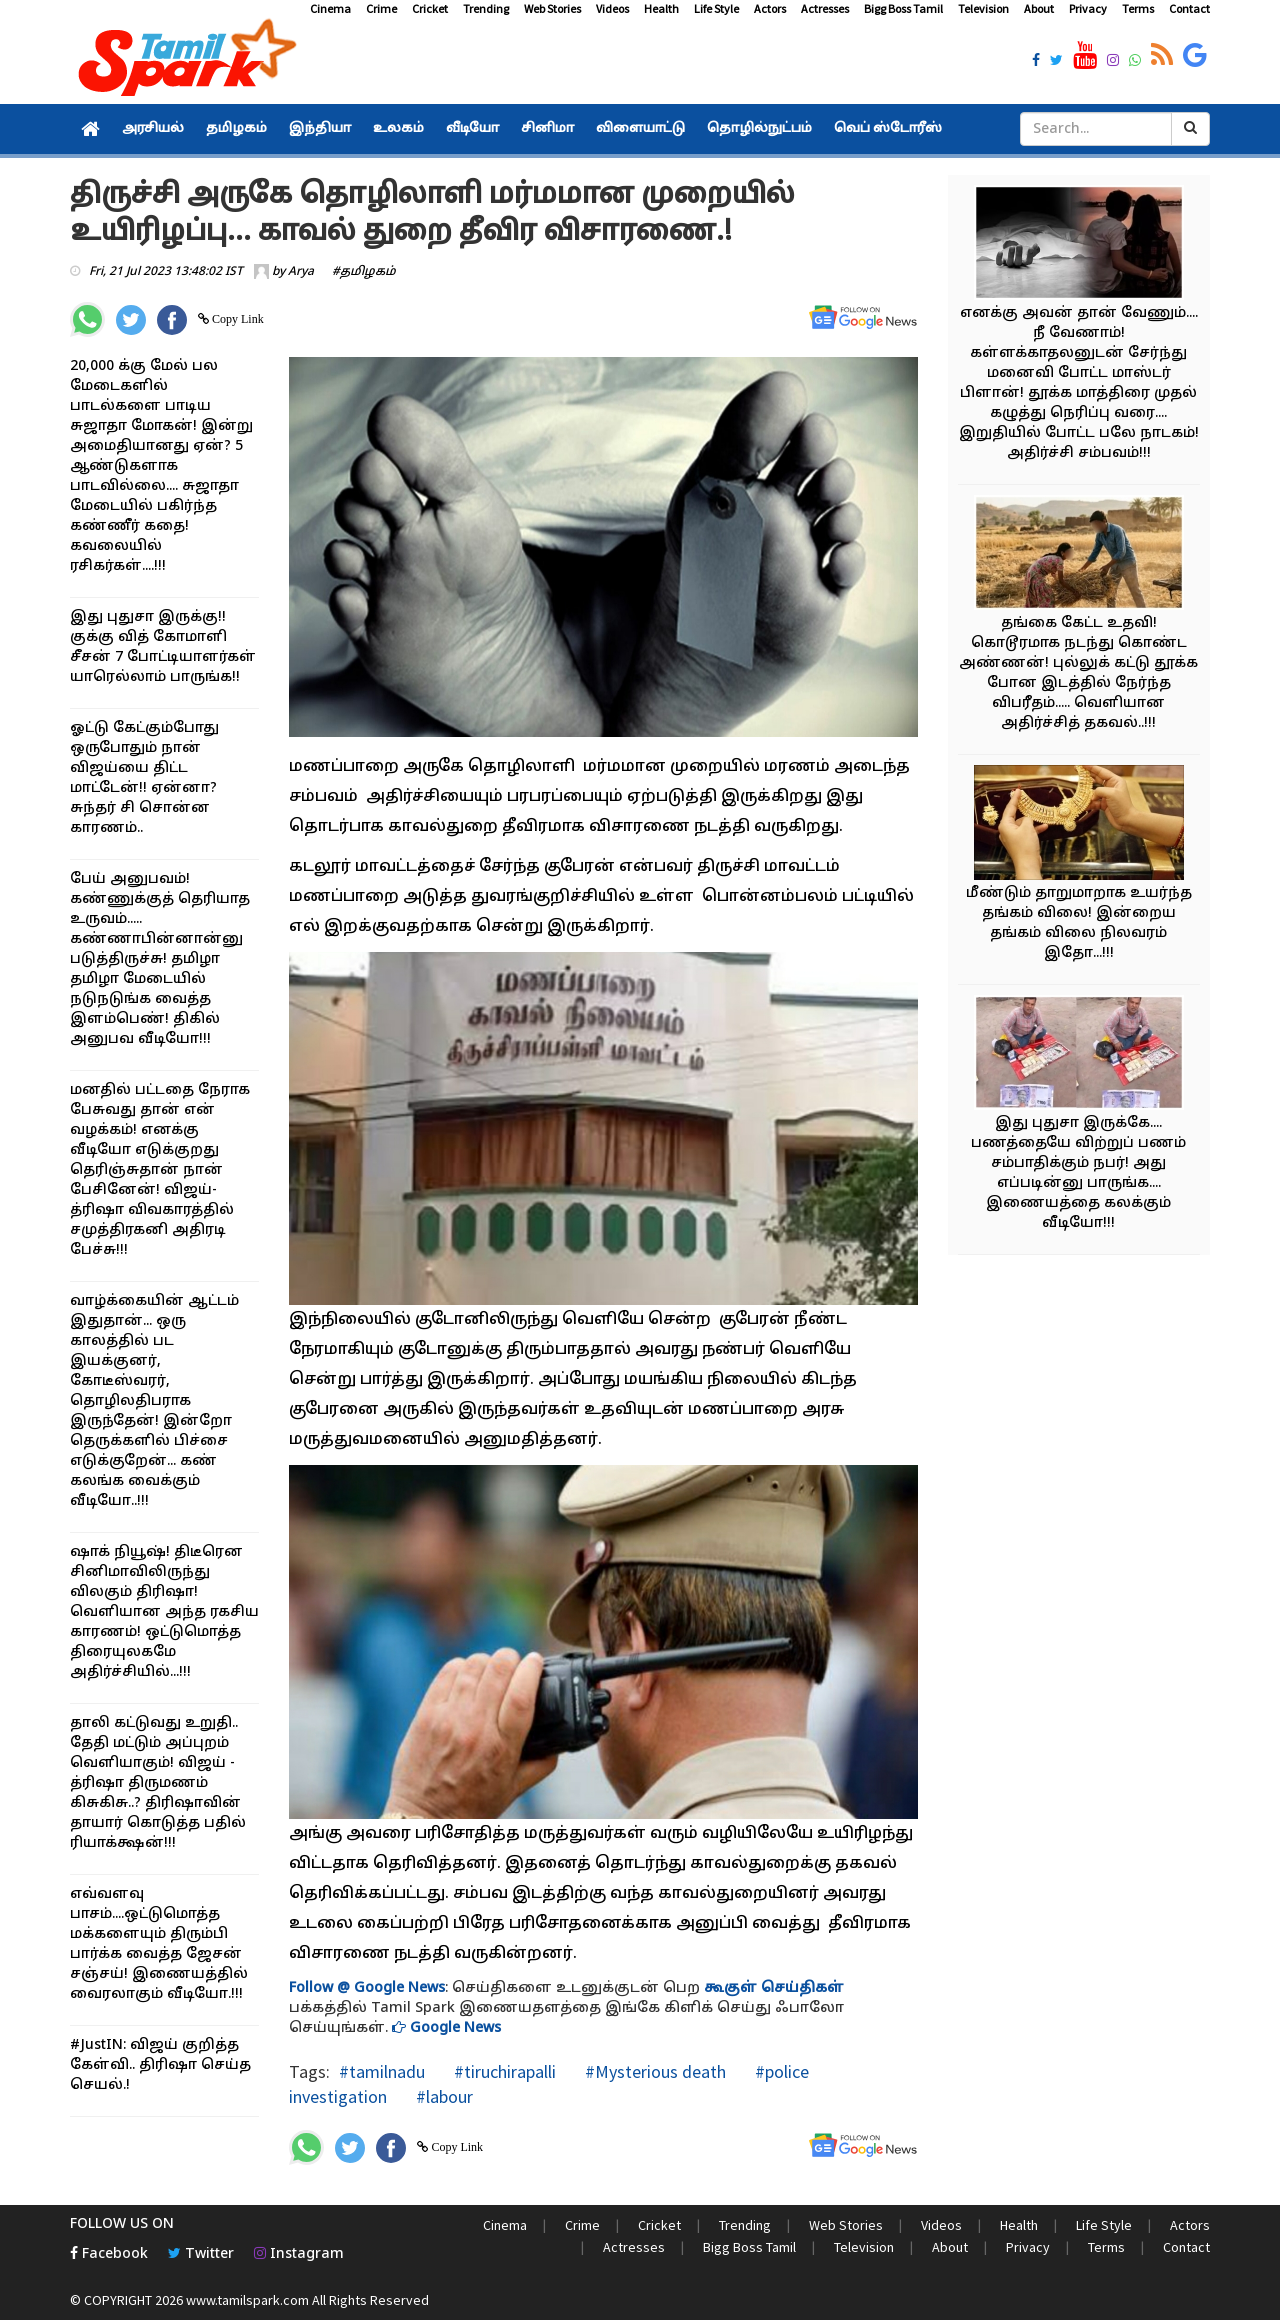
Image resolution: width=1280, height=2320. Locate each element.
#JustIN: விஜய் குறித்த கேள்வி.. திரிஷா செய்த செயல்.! (160, 2065)
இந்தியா (320, 129)
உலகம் (398, 129)
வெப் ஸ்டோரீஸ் (888, 129)
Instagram (299, 2254)
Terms (1138, 8)
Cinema (330, 8)
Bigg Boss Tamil (903, 8)
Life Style (716, 8)
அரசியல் (153, 129)
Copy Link (236, 319)
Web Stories (552, 8)
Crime (381, 8)
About (1039, 8)
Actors (770, 8)
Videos (612, 8)
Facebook (109, 2254)
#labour (442, 2096)
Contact (1189, 8)
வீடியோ (472, 129)
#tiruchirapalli (503, 2071)
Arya (301, 272)
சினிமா (547, 129)
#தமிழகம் (364, 272)
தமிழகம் (236, 129)
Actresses (825, 8)
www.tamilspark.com (247, 2300)
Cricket (430, 8)
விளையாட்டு (640, 129)
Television (983, 8)
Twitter (201, 2254)
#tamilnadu (382, 2071)
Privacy (1088, 8)
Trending (486, 8)
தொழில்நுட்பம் (759, 129)
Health (661, 8)
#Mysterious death (653, 2071)
